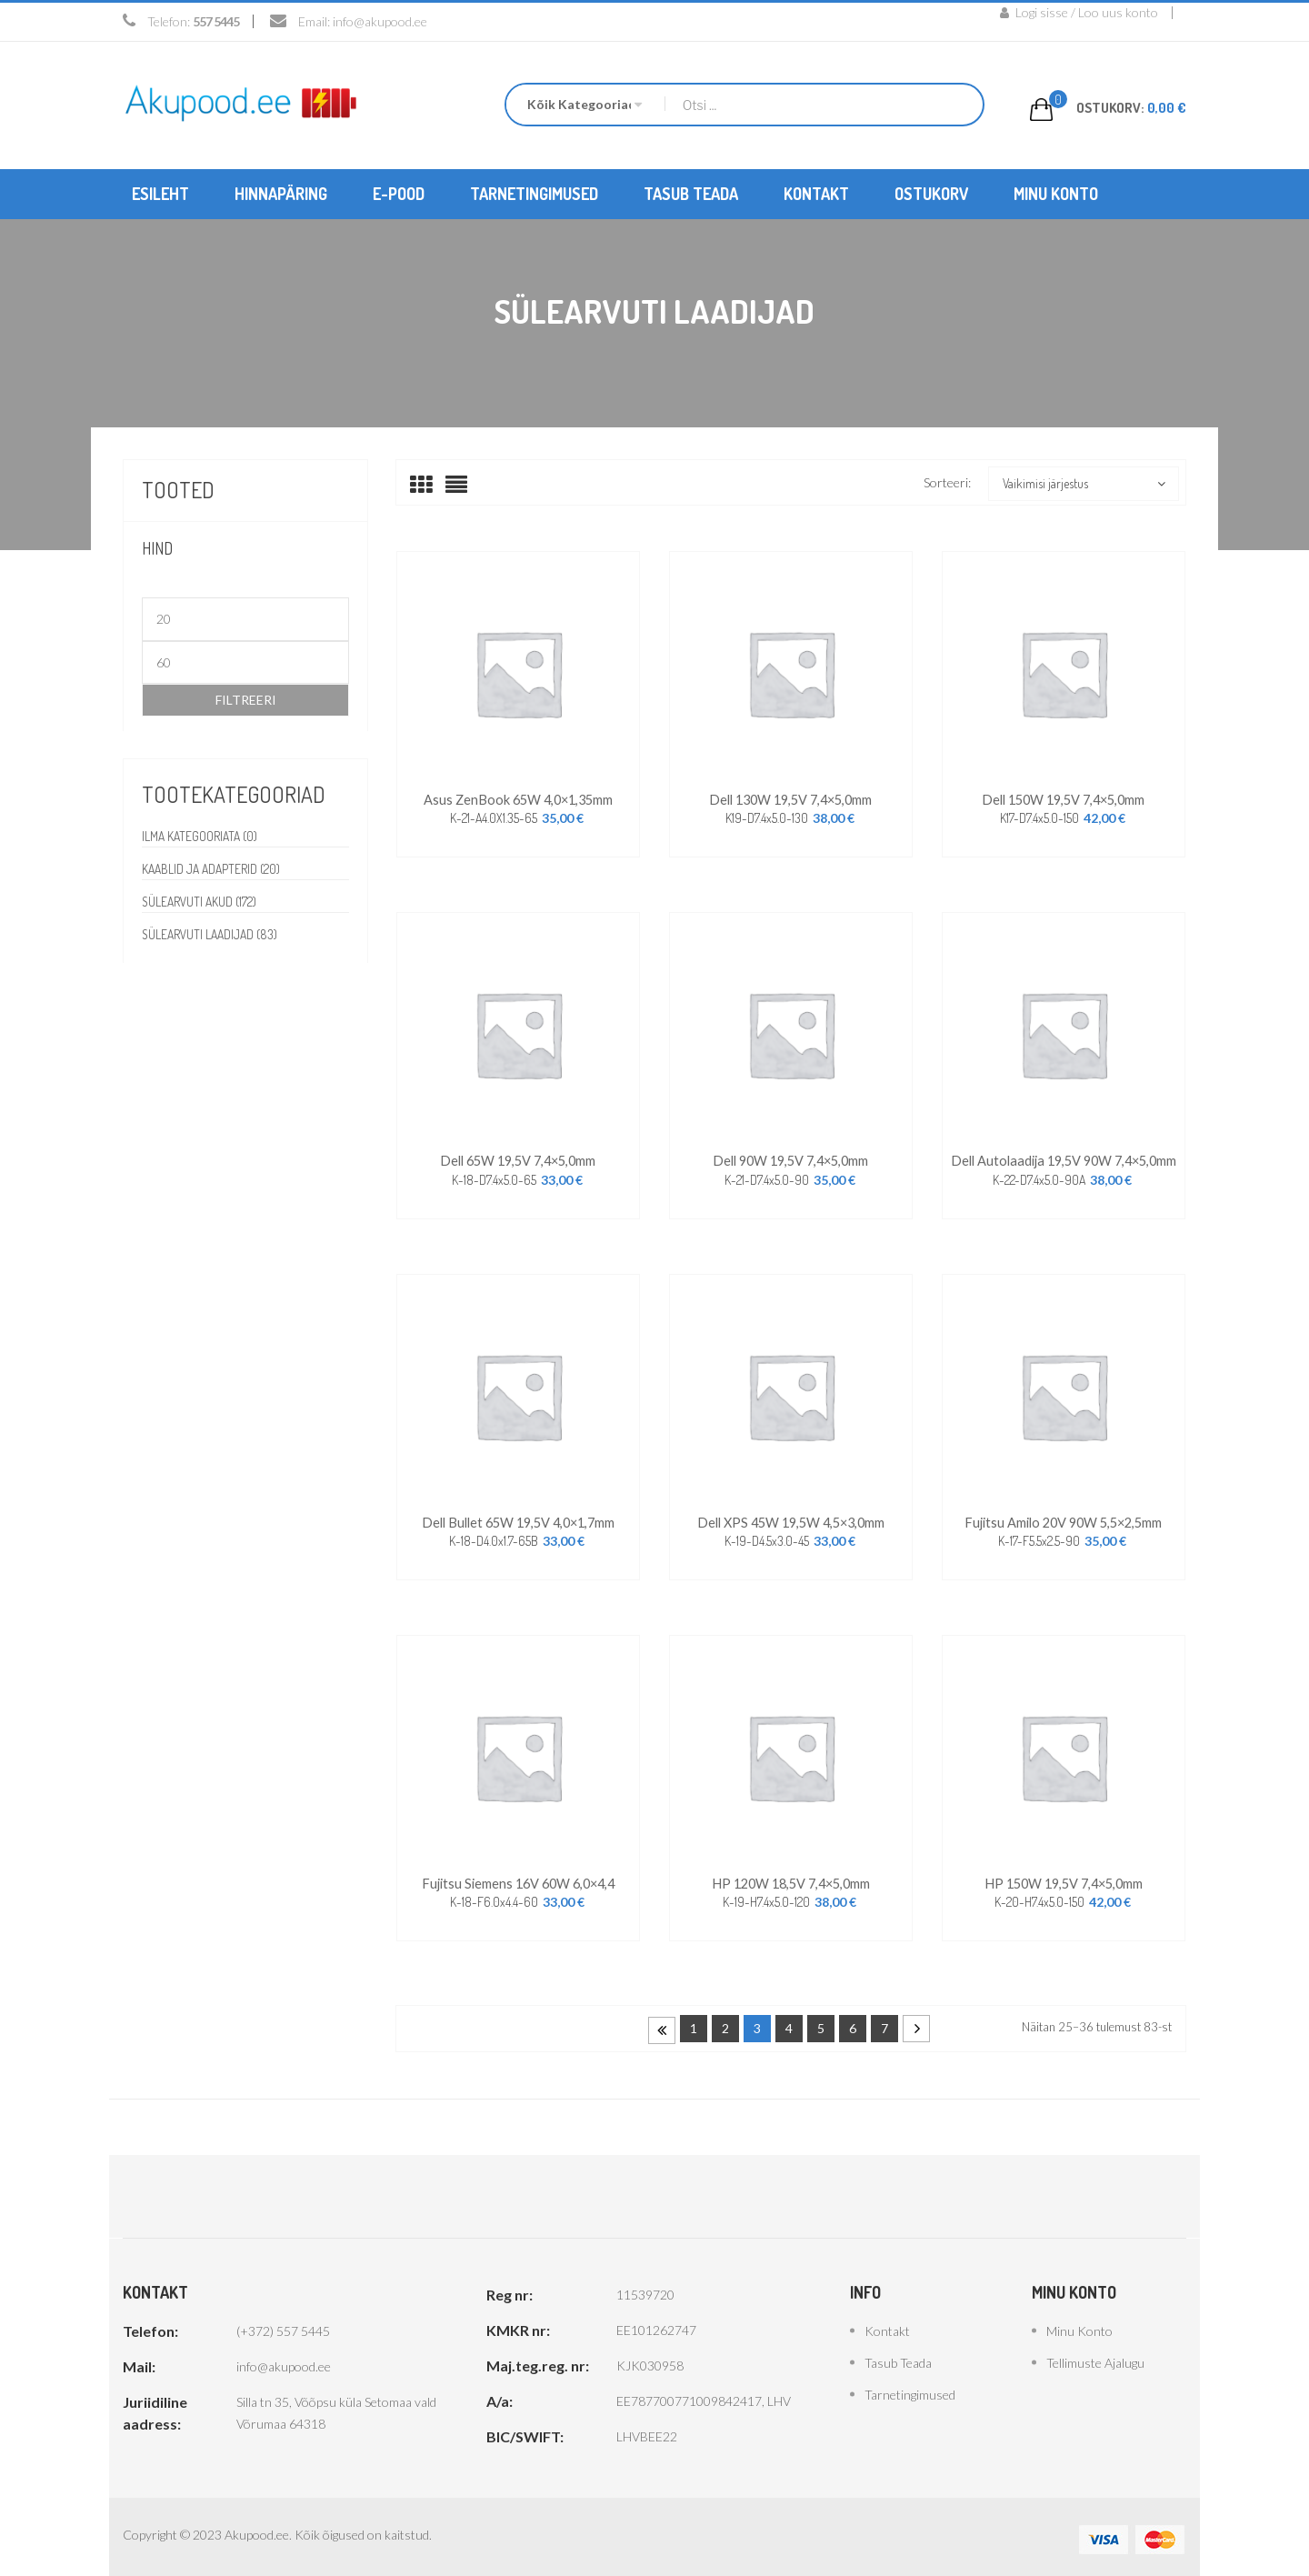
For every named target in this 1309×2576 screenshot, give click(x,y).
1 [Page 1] (693, 2022)
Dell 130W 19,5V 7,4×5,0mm (791, 798)
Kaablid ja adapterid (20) (213, 868)
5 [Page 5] (820, 2022)
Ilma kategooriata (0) (201, 835)
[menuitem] (160, 193)
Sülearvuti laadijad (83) (212, 933)
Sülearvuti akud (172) (201, 900)
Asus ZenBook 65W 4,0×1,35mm (518, 798)
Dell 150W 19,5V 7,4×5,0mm (1064, 798)
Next (916, 2023)
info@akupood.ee (380, 21)
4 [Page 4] (789, 2022)
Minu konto (1079, 2325)
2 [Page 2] (725, 2022)
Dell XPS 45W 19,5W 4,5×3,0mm (790, 1518)
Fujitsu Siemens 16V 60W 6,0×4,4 (518, 1878)
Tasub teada (898, 2357)
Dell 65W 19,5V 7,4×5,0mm (518, 1158)
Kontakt (887, 2325)
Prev (661, 2025)
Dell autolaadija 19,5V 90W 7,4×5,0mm (1063, 1158)
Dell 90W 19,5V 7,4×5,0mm (790, 1158)
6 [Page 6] (852, 2022)
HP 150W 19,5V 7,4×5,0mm (1063, 1878)
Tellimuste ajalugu (1095, 2357)
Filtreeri (245, 699)
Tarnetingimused (909, 2389)
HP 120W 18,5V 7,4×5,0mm (790, 1878)
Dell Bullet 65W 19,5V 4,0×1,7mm (518, 1518)
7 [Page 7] (884, 2022)
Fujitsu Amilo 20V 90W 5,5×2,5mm (1063, 1518)
